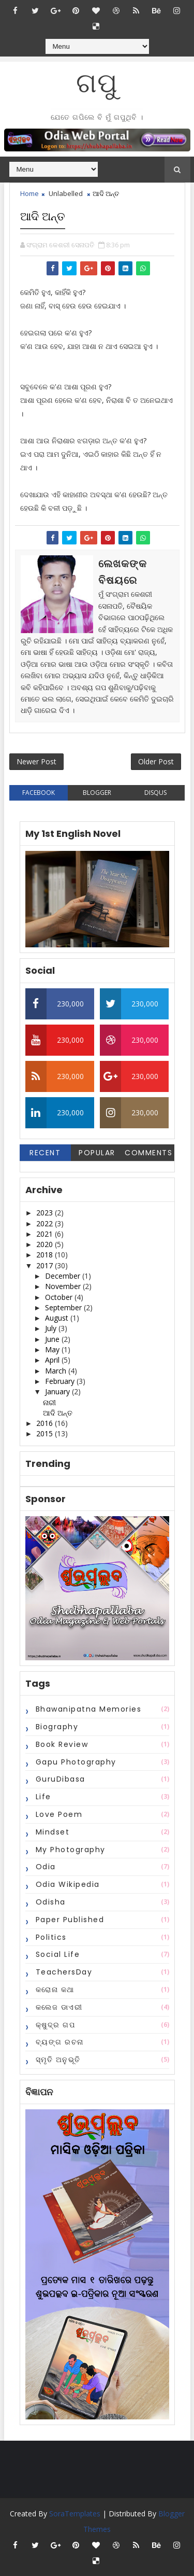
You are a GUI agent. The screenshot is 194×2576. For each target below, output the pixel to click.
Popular (97, 1152)
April (53, 1360)
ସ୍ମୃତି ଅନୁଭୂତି (58, 2059)
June (53, 1339)
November (64, 1286)
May (53, 1349)
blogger (97, 792)
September (64, 1307)
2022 (45, 1223)
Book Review (62, 1744)
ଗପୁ (97, 83)
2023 (45, 1212)
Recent (45, 1152)
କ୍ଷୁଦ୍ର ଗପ (56, 2025)
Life (43, 1796)
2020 (45, 1244)
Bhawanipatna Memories (89, 1709)
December (63, 1276)
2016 (45, 1423)
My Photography (71, 1849)
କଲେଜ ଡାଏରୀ (59, 2007)
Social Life (58, 1954)
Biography (57, 1726)
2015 (45, 1433)
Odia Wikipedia (68, 1884)
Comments (148, 1152)
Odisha (51, 1902)
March (56, 1371)
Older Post (156, 761)
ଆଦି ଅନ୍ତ (57, 1413)
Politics (51, 1937)
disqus (155, 792)
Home (29, 193)
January (58, 1391)
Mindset (53, 1832)
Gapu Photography (76, 1762)
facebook (38, 792)
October (59, 1297)
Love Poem (59, 1814)
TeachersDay (64, 1972)
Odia (46, 1866)
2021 (45, 1234)
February (61, 1381)
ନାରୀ (49, 1402)
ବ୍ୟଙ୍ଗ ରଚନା (60, 2042)
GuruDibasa (60, 1779)
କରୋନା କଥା (55, 1989)
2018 (45, 1254)
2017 (45, 1265)
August (57, 1318)
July (51, 1328)
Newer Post (36, 761)
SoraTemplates (74, 2513)
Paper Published (70, 1919)
